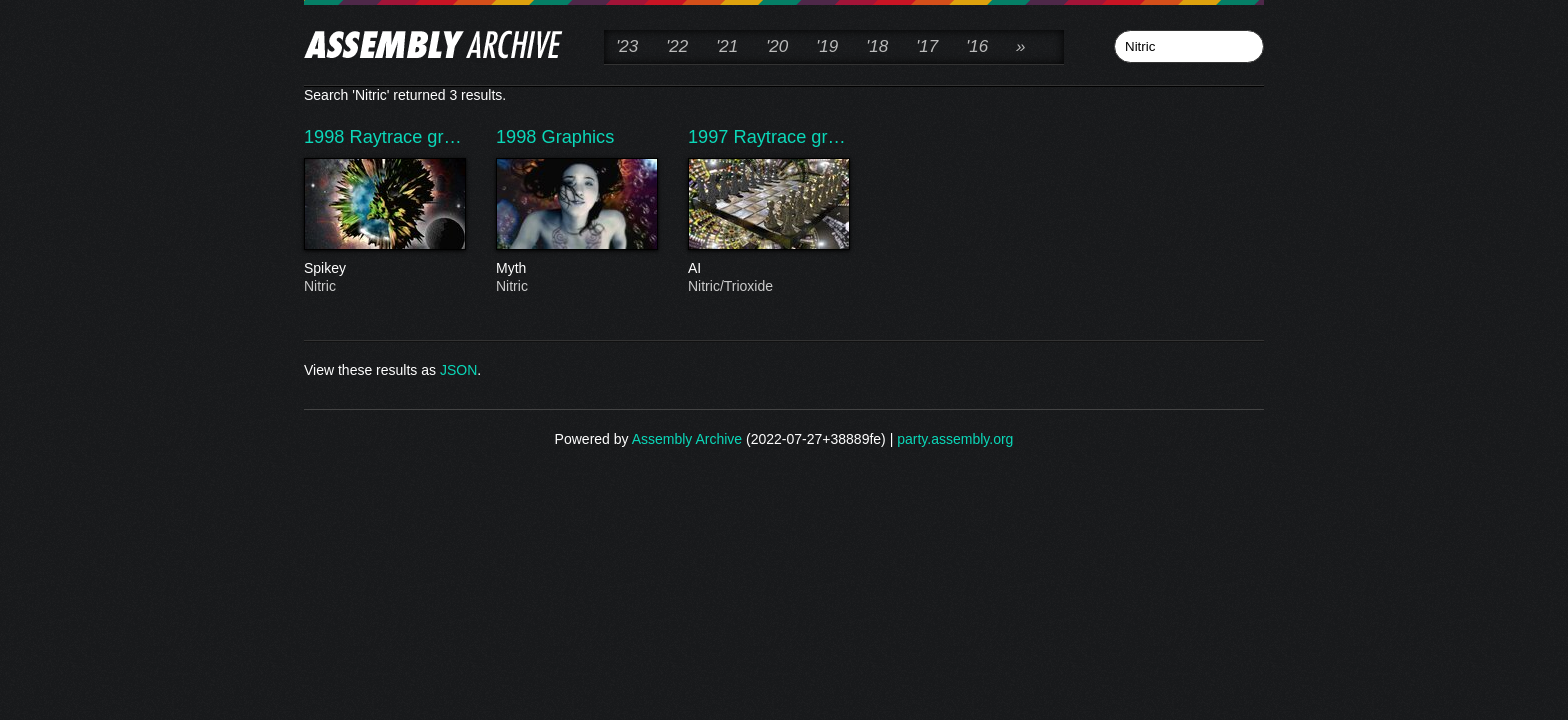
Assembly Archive (687, 439)
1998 (327, 137)
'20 (777, 46)
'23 (627, 46)
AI (768, 269)
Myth (576, 269)
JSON (458, 370)
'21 (727, 46)
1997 (711, 137)
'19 (827, 46)
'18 (877, 46)
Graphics (578, 137)
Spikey (384, 269)
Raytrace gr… (406, 137)
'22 (677, 46)
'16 (977, 46)
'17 (927, 46)
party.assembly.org (955, 439)
